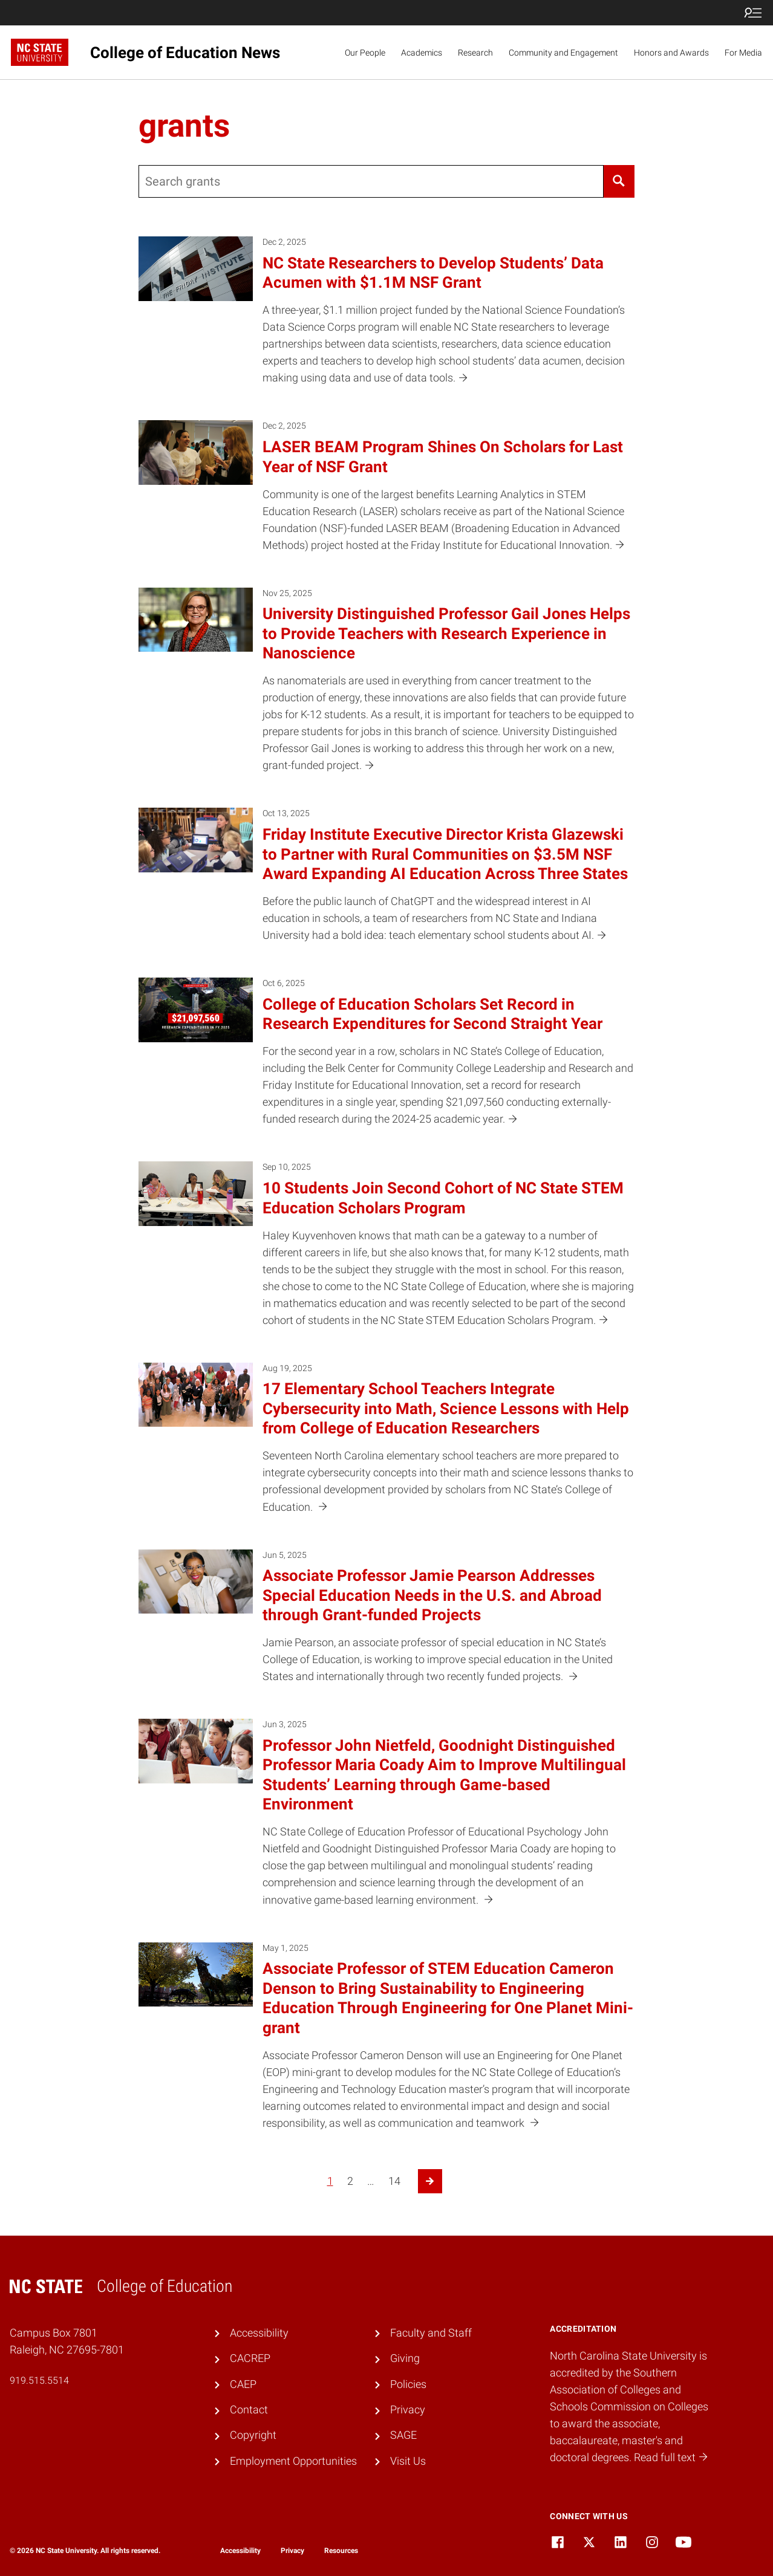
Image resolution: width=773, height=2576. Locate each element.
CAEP (243, 2384)
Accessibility (259, 2333)
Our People (365, 52)
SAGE (403, 2435)
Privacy (407, 2410)
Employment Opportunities (293, 2461)
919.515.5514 (39, 2380)
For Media (743, 52)
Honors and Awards (671, 52)
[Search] (619, 181)
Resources (341, 2550)
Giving (405, 2358)
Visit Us (408, 2461)
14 (394, 2181)
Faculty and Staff (431, 2333)
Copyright (253, 2435)
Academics (421, 52)
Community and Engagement (563, 52)
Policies (408, 2384)
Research (475, 52)
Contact (249, 2410)
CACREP (250, 2358)
